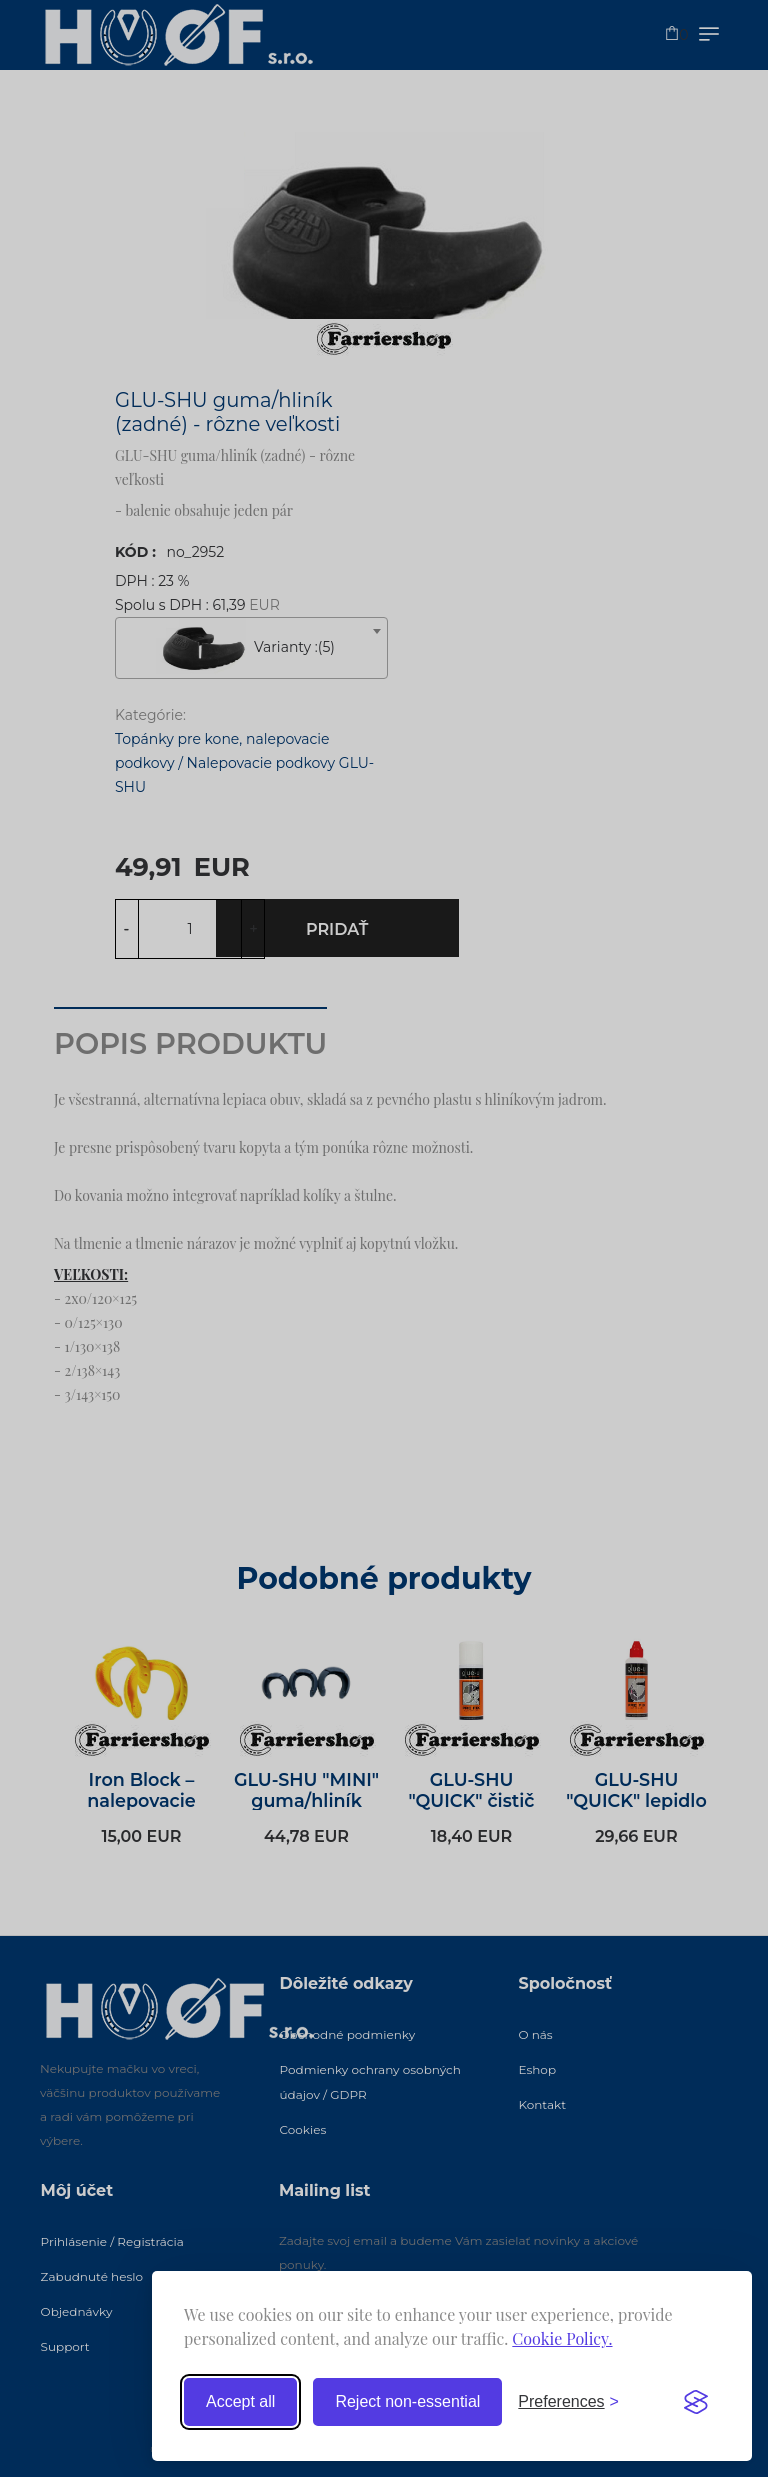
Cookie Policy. (562, 2338)
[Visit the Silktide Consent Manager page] (696, 2402)
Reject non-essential (407, 2401)
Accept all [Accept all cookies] (240, 2401)
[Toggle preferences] (568, 2402)
